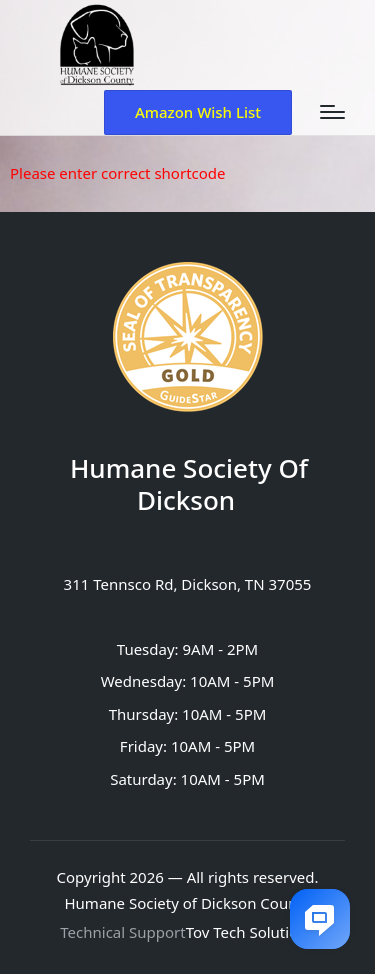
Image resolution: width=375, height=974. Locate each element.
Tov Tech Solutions (250, 932)
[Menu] (332, 112)
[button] (198, 112)
